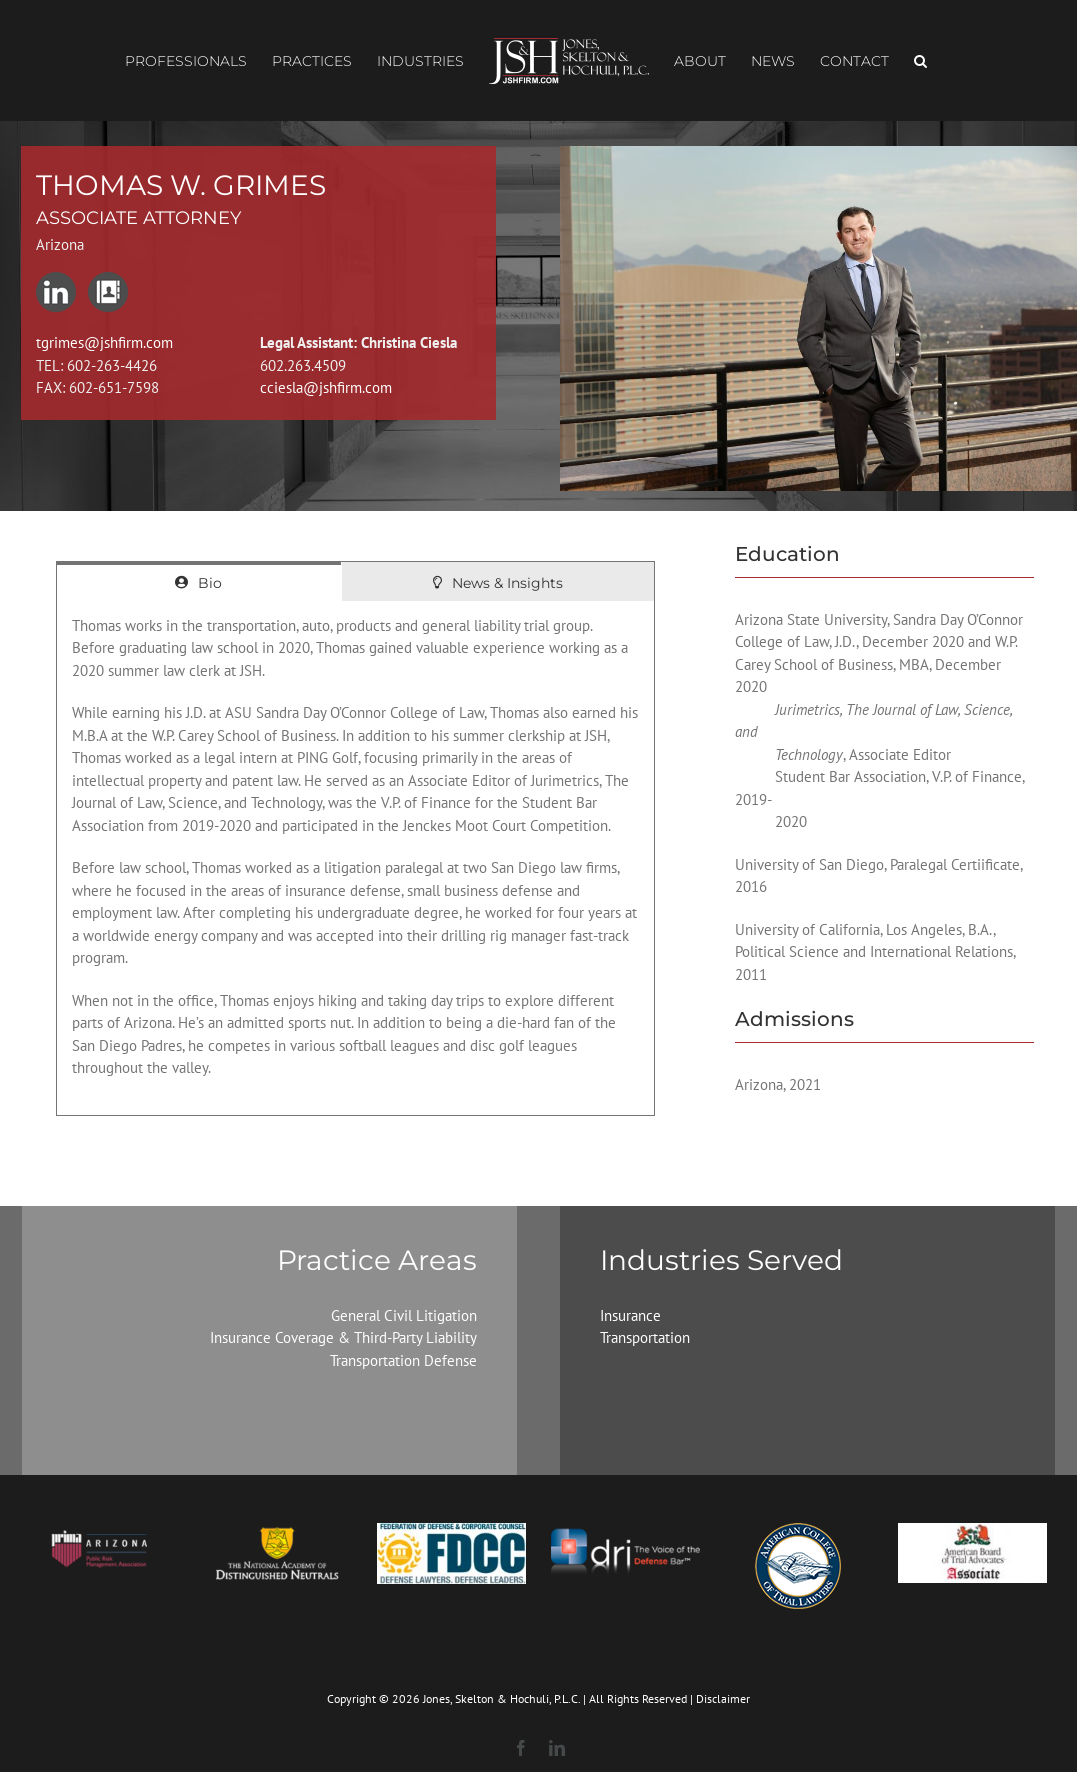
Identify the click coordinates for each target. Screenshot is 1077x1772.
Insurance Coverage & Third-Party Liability (343, 1337)
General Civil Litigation (404, 1315)
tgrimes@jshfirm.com (104, 342)
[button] (920, 61)
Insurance (630, 1315)
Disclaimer (723, 1698)
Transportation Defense (403, 1360)
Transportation (645, 1337)
